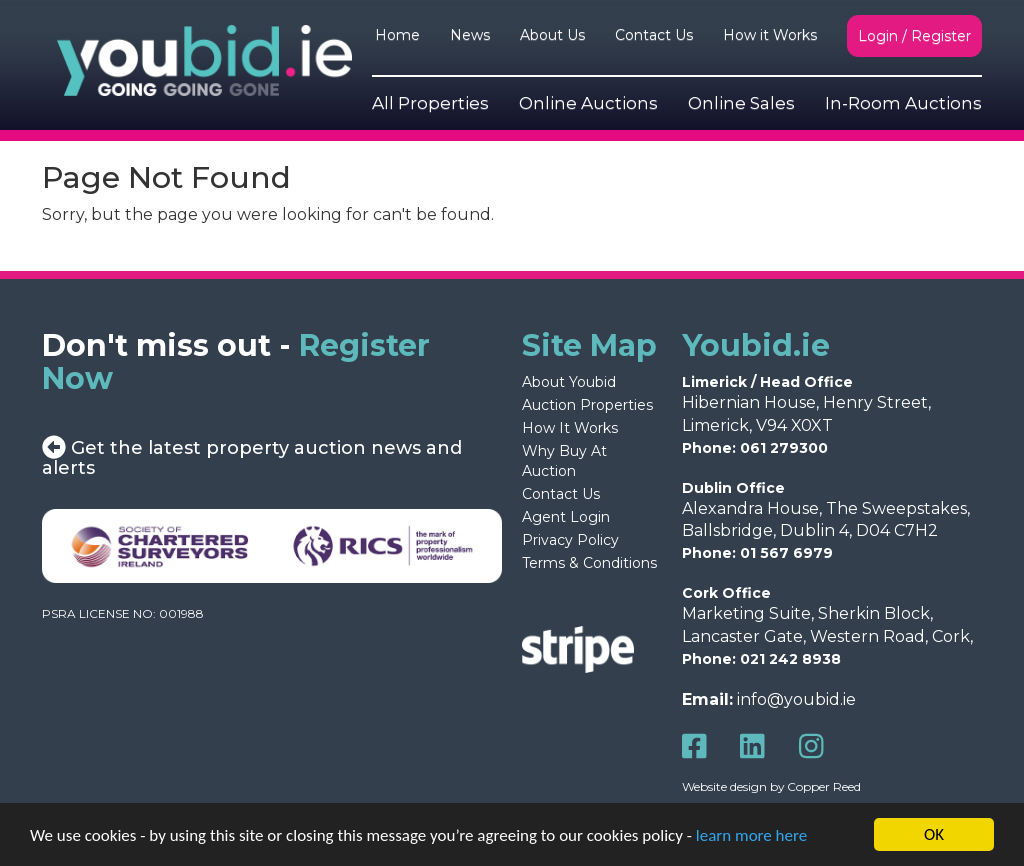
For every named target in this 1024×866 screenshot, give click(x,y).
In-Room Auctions (903, 103)
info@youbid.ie (796, 699)
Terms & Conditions (589, 563)
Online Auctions (588, 103)
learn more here (751, 836)
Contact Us (654, 35)
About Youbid (569, 382)
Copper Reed (824, 786)
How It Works (570, 428)
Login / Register (914, 36)
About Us (552, 35)
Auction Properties (587, 405)
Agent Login (566, 517)
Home (397, 35)
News (470, 35)
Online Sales (741, 103)
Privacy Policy (570, 540)
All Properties (430, 103)
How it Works (770, 35)
